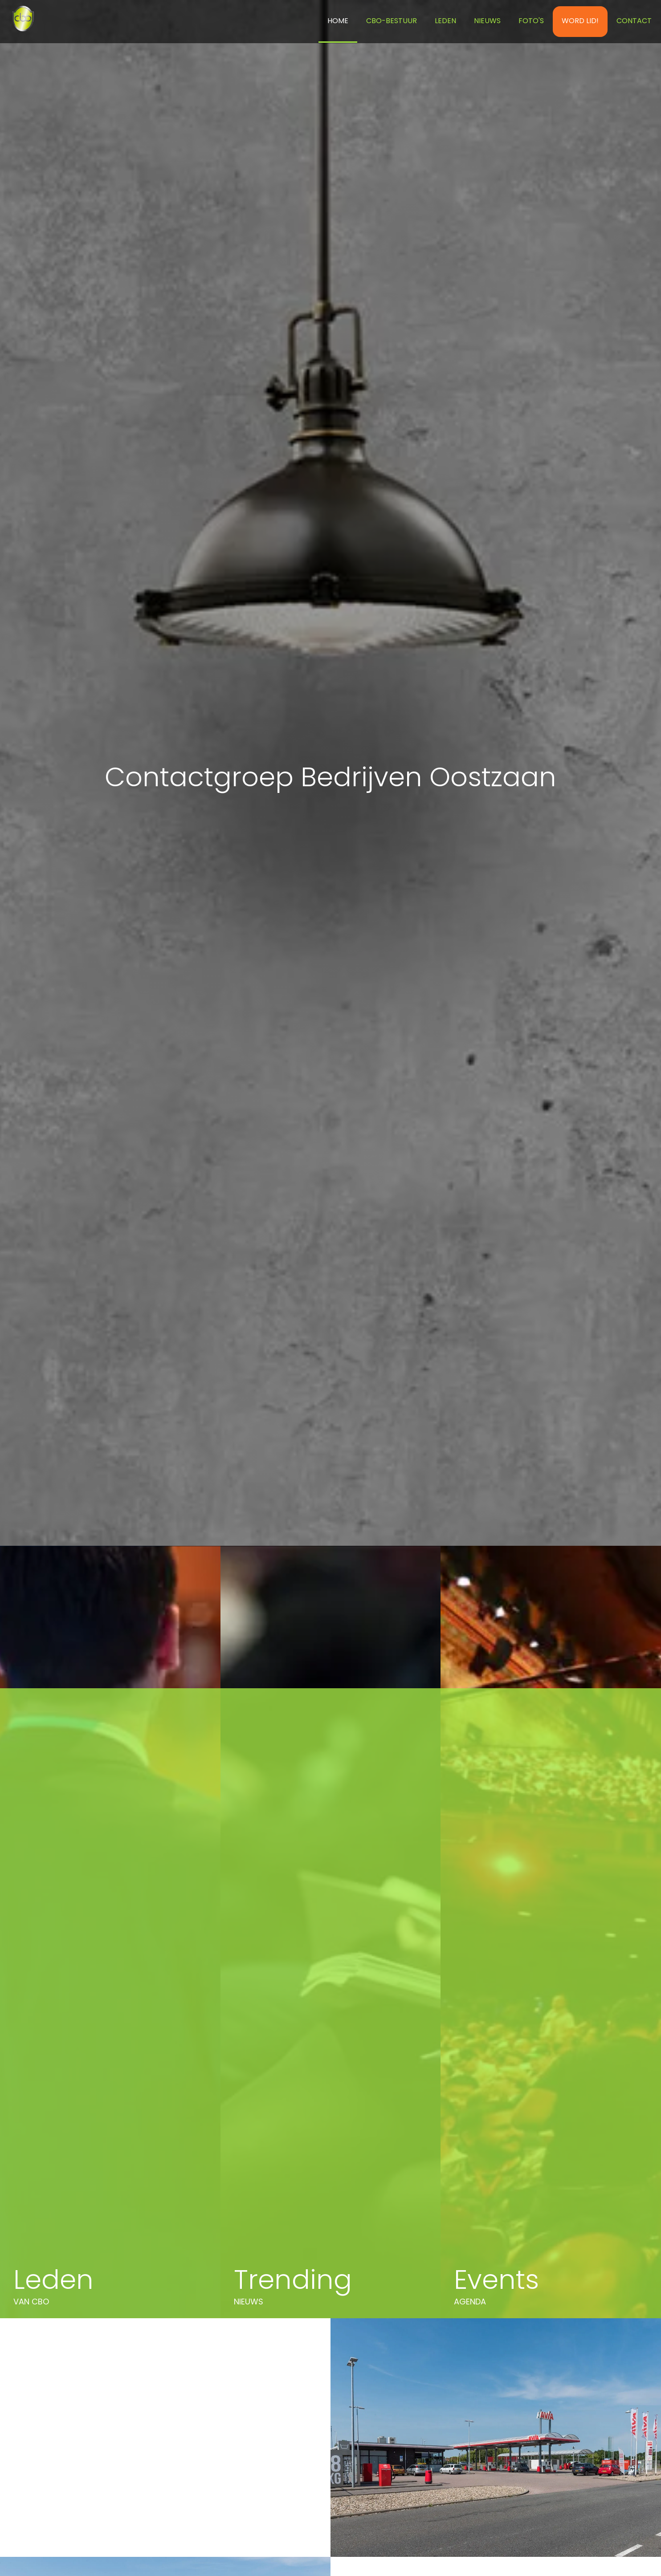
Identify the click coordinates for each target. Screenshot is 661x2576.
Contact (634, 21)
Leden (445, 21)
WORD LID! (580, 21)
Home (337, 21)
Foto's (531, 21)
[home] (18, 16)
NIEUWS (487, 21)
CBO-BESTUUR (391, 21)
